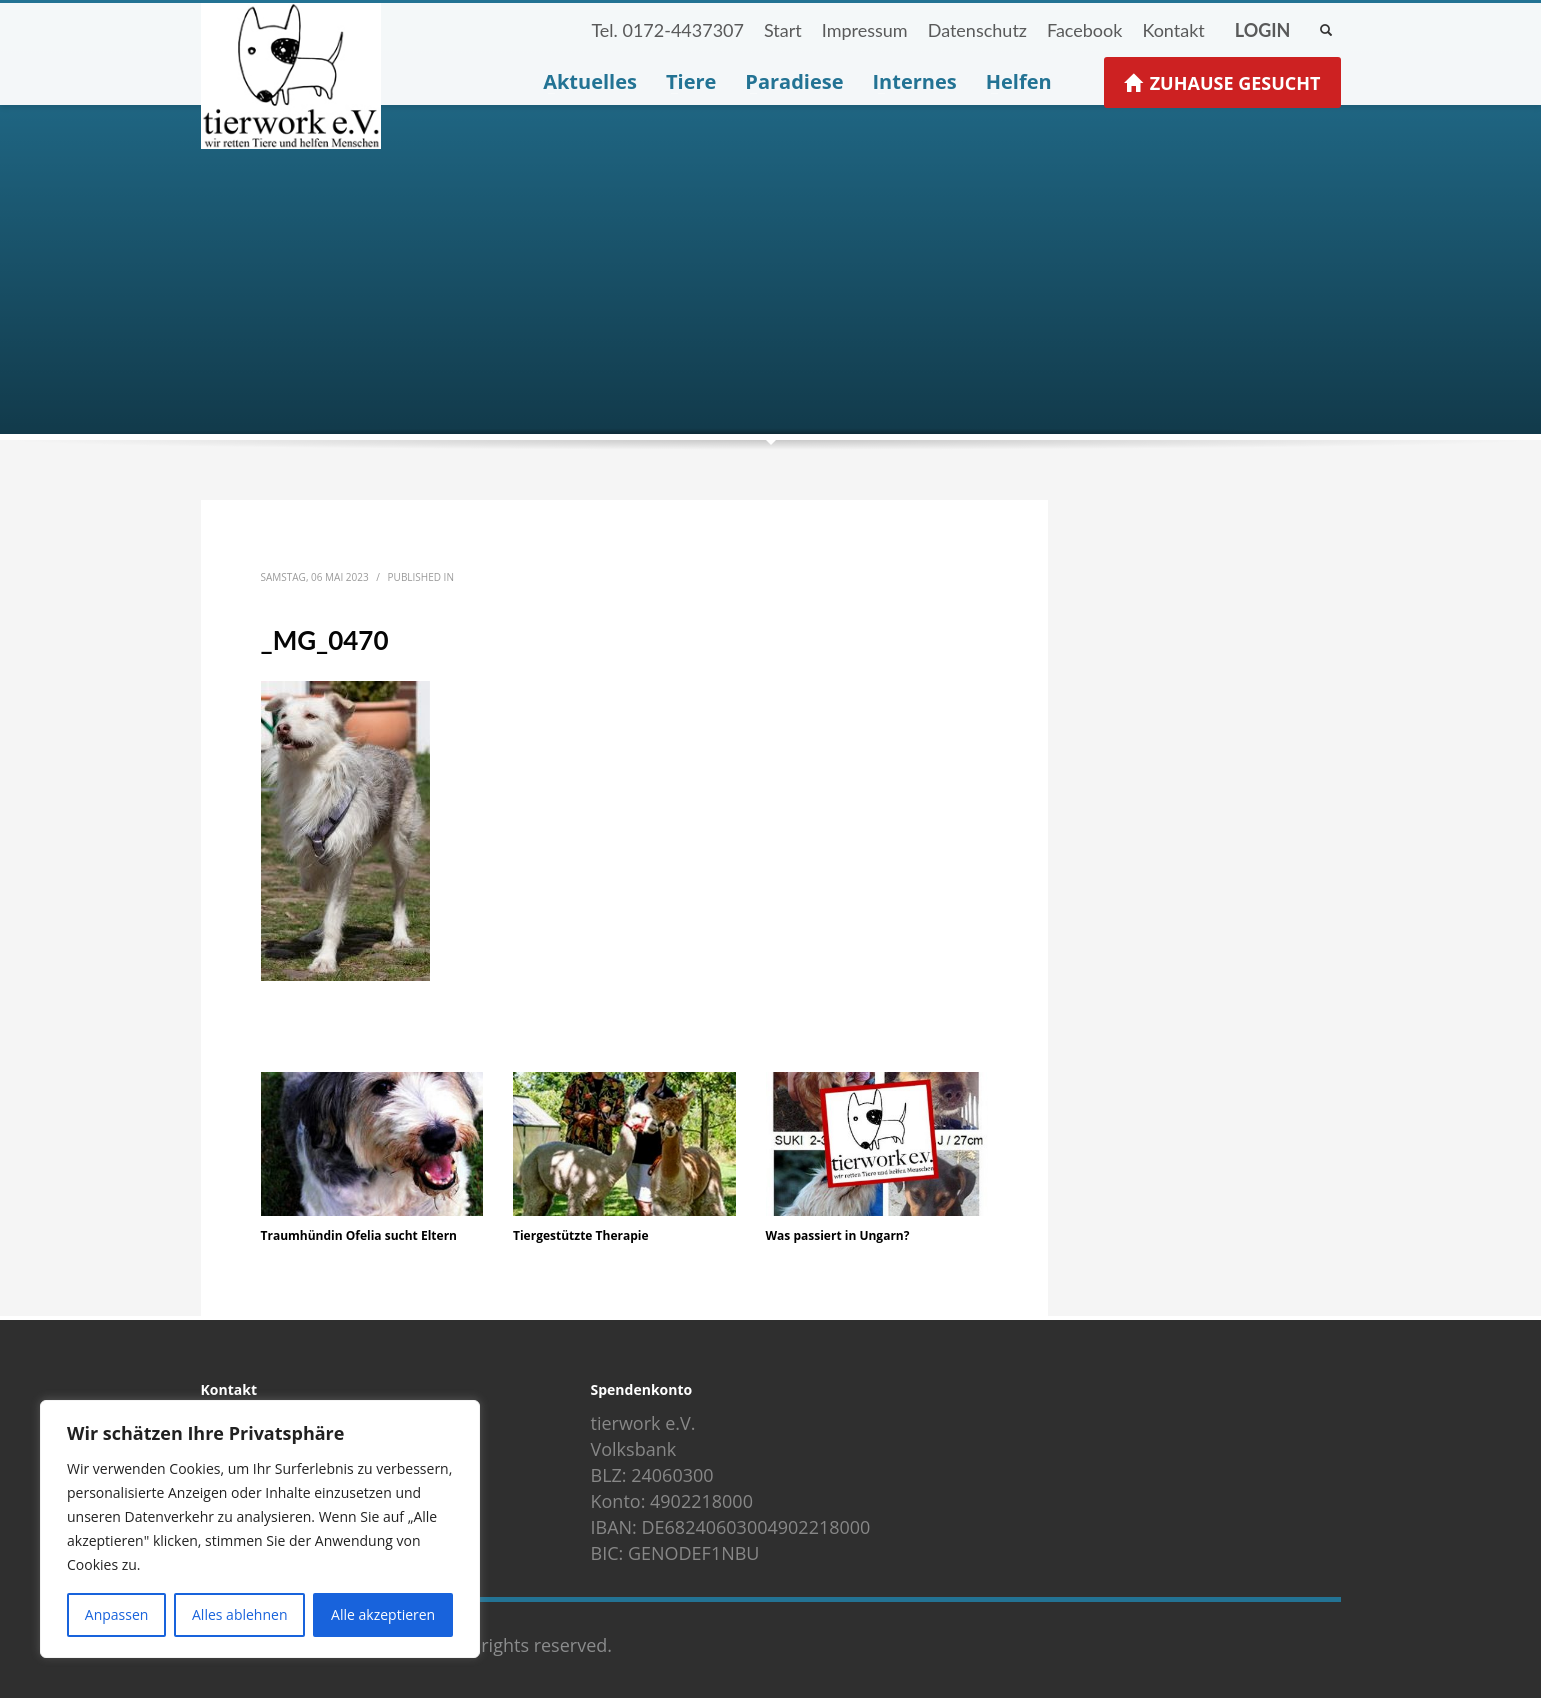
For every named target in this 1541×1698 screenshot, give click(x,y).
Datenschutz (977, 30)
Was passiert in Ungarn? (838, 1235)
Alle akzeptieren (383, 1614)
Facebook (1084, 30)
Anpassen (117, 1614)
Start (783, 30)
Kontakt (1173, 30)
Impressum (865, 30)
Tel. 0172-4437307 (667, 30)
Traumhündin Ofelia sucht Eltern (359, 1235)
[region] (260, 1529)
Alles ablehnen (239, 1614)
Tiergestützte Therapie (581, 1235)
